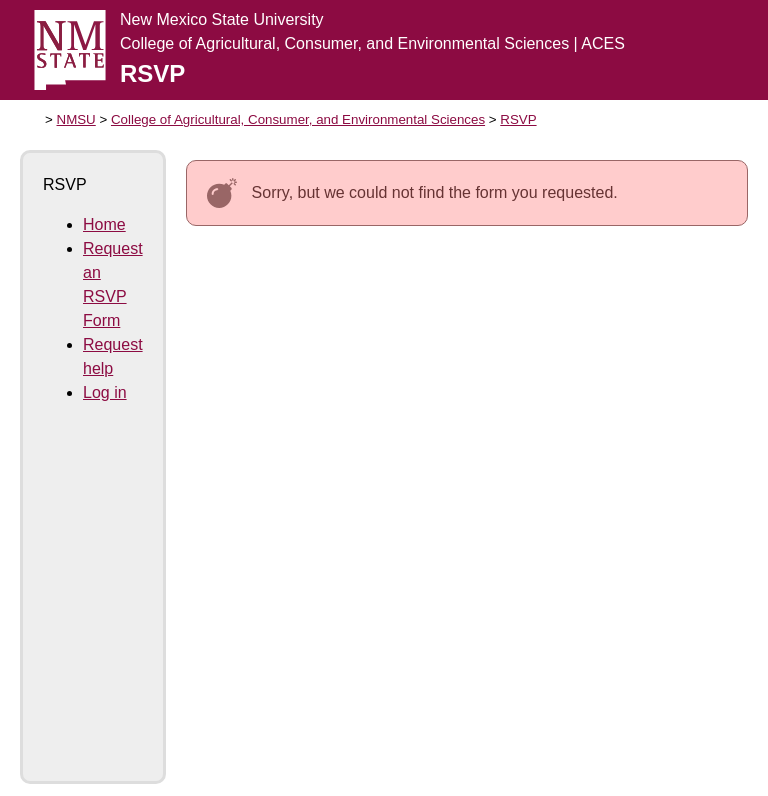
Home (104, 224)
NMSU (76, 119)
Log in (105, 392)
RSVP (518, 119)
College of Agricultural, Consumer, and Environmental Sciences (298, 119)
